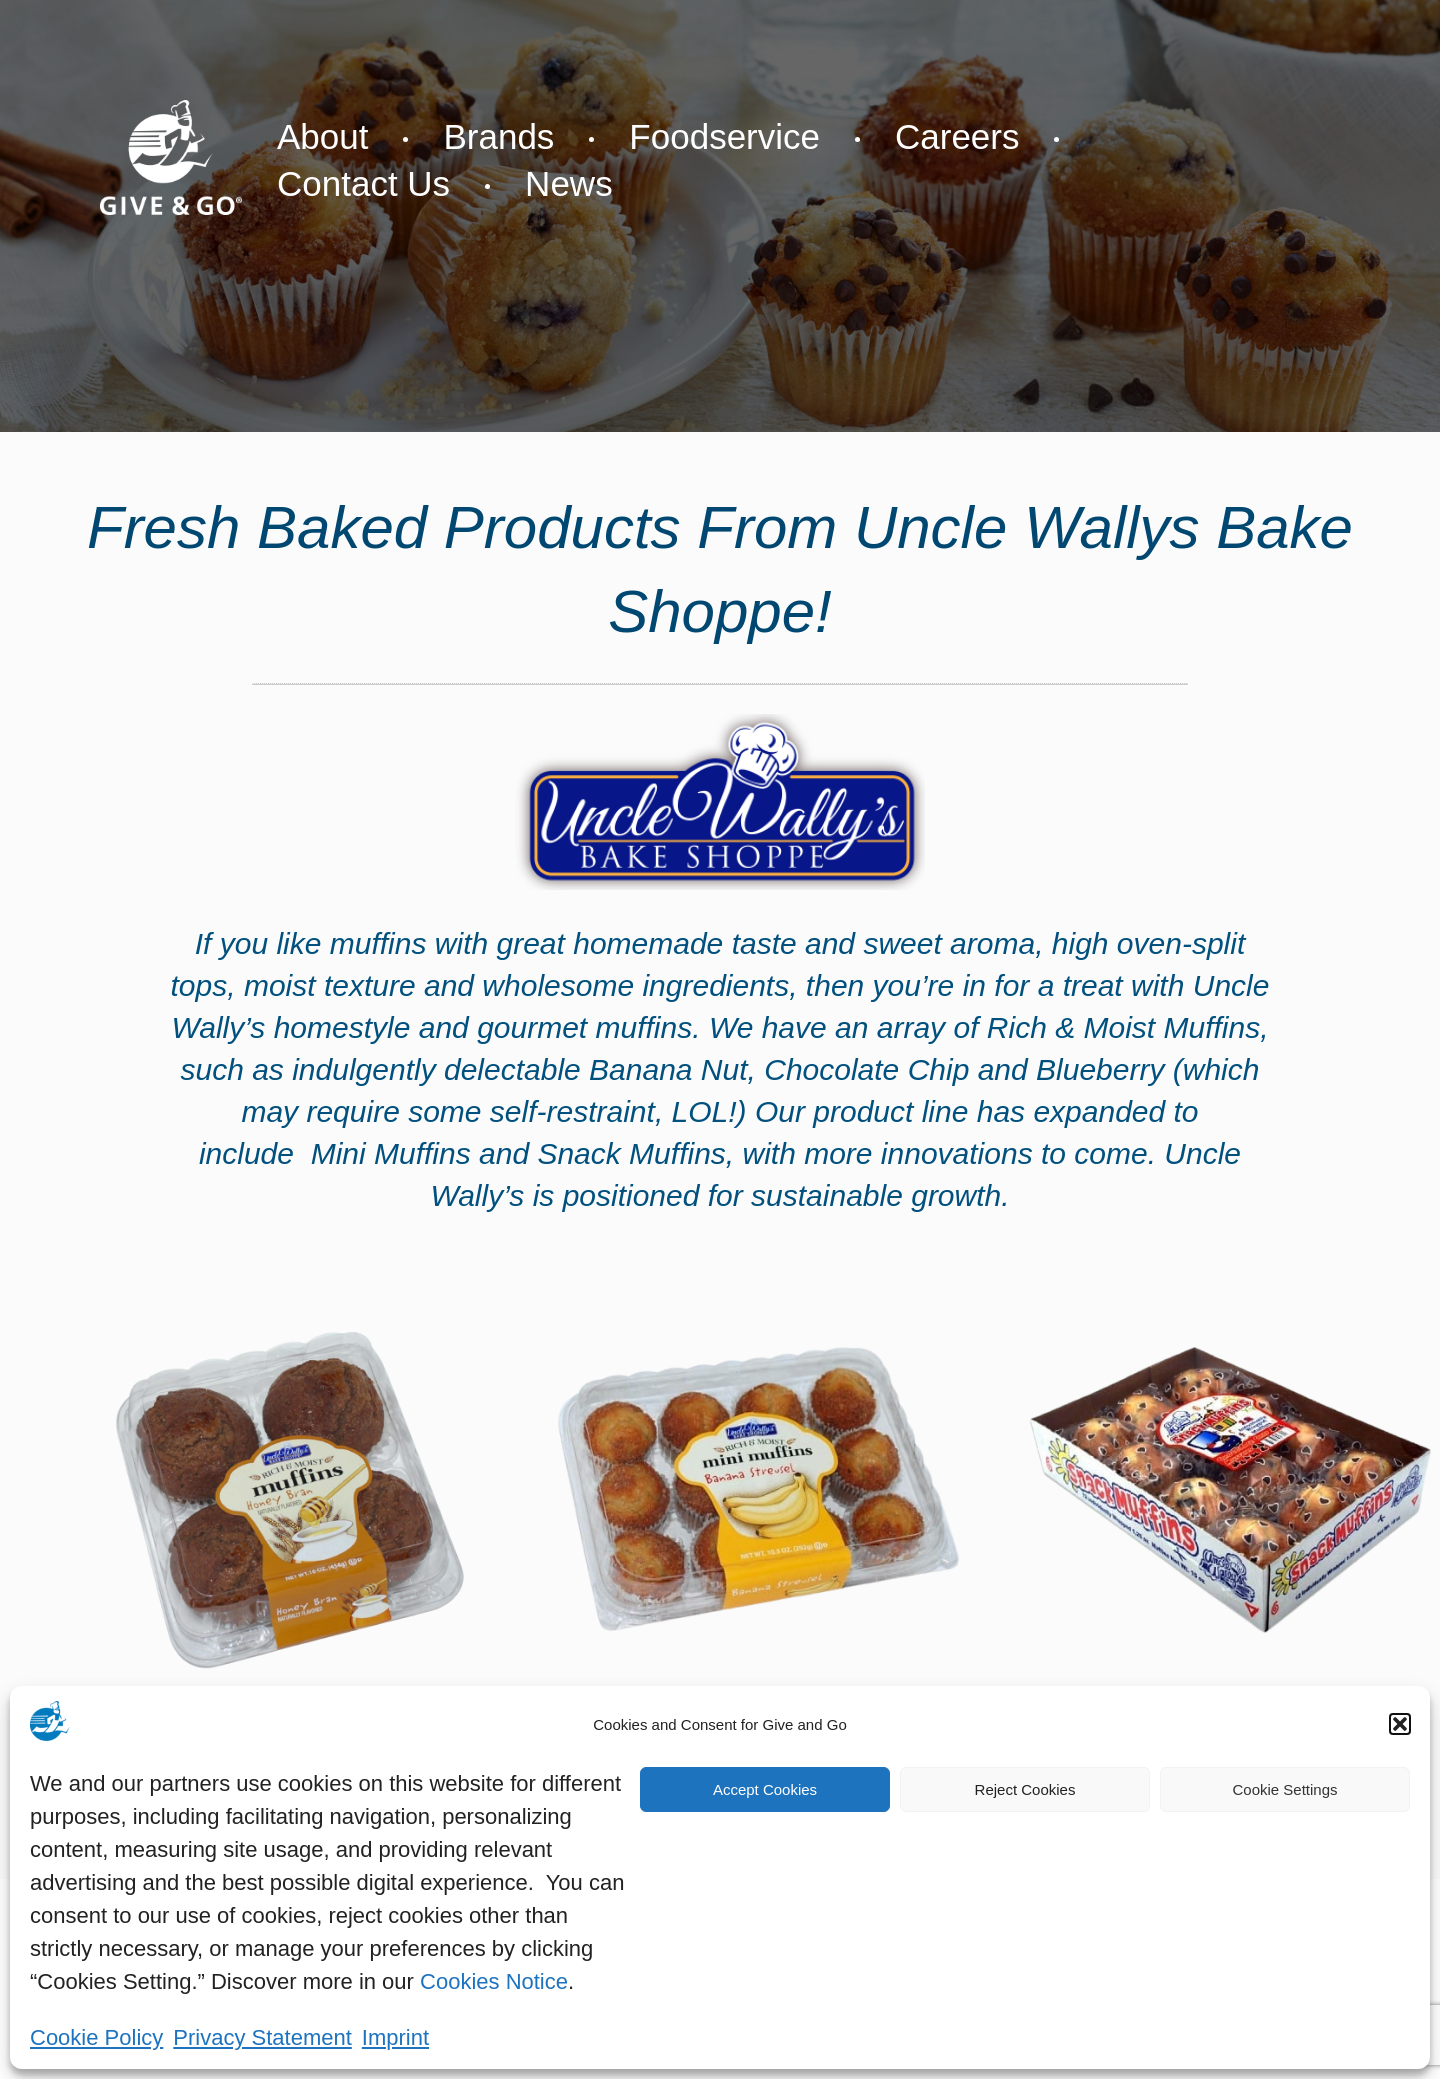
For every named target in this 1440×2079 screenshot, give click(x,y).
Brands (498, 136)
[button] (1400, 1724)
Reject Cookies (1025, 1789)
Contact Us (363, 183)
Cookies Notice (494, 1981)
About (322, 136)
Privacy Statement (262, 2037)
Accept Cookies (765, 1789)
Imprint (395, 2037)
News (569, 183)
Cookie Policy (96, 2037)
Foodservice (724, 136)
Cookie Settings (1284, 1789)
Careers (957, 136)
